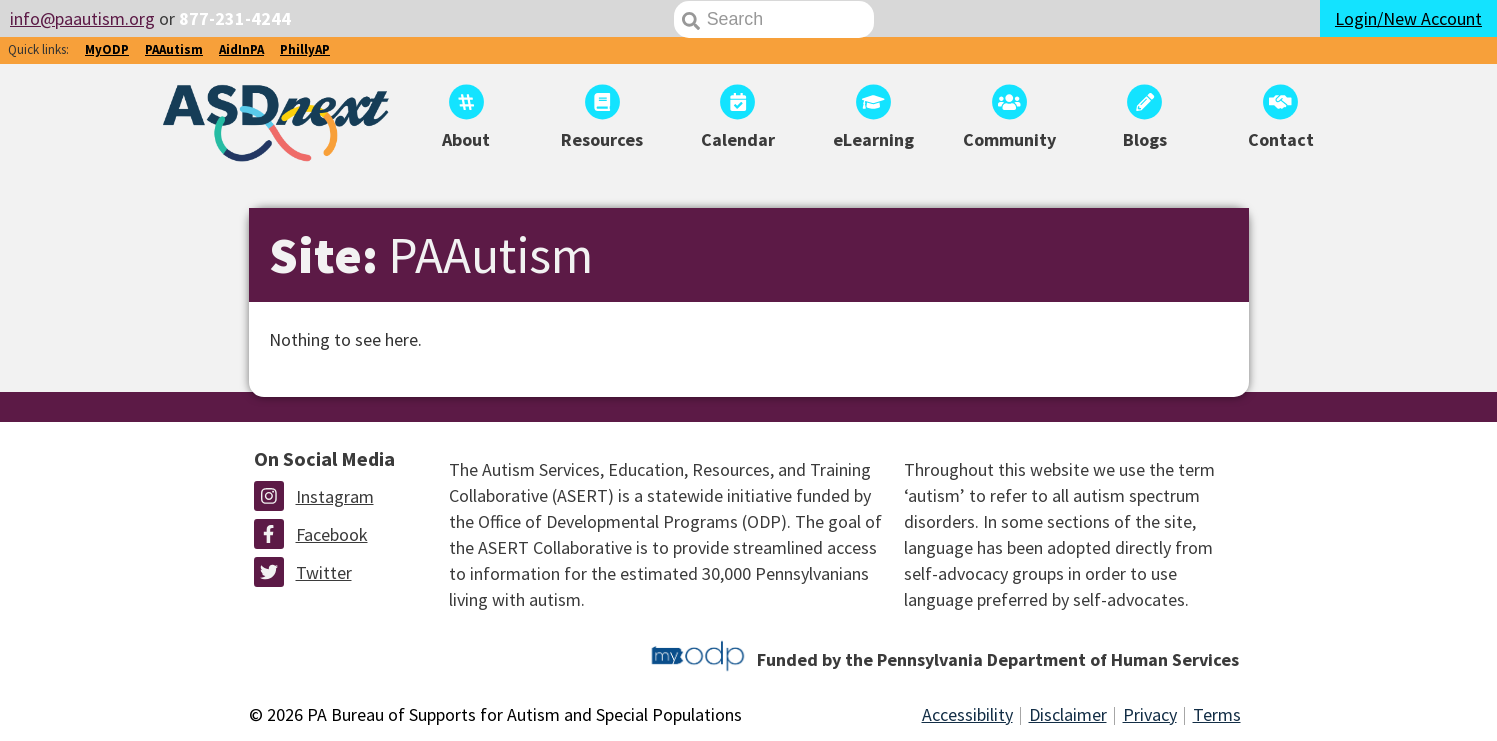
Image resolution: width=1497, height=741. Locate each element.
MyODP (107, 49)
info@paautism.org (82, 18)
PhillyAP (305, 49)
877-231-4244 (235, 18)
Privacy (1150, 714)
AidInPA (241, 49)
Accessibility (967, 714)
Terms (1217, 714)
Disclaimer (1068, 714)
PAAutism (174, 49)
